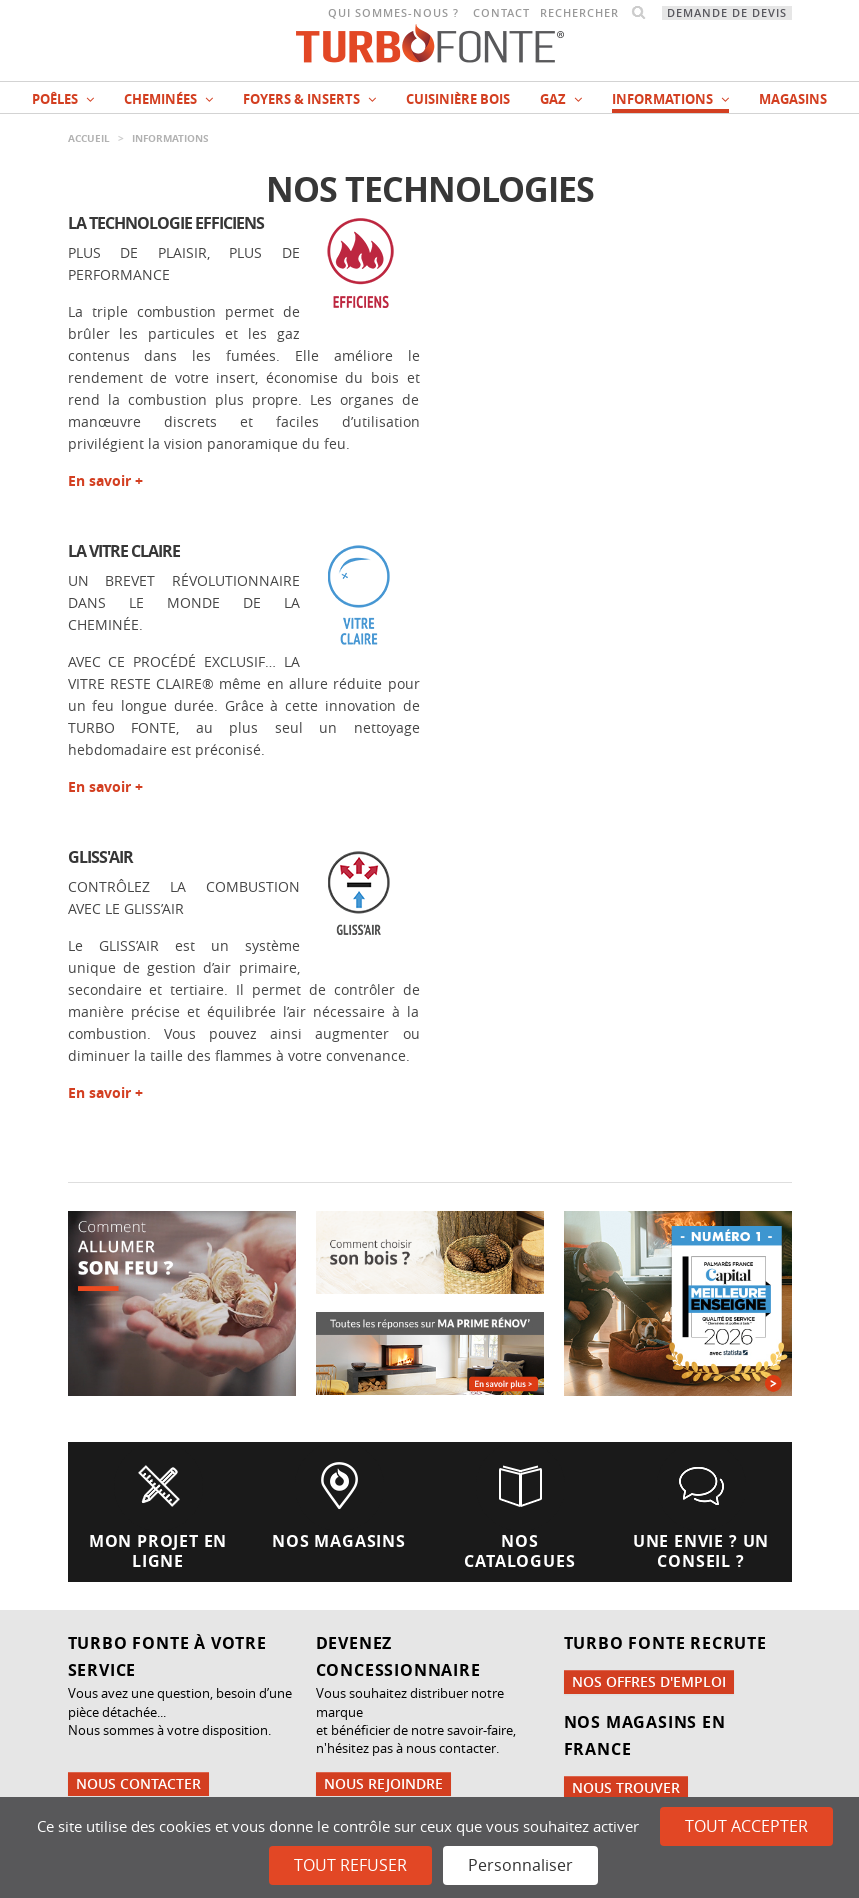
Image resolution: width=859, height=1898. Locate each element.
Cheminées (168, 99)
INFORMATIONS (670, 99)
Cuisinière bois (458, 99)
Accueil (89, 138)
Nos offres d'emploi (649, 1681)
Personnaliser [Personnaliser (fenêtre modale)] (520, 1865)
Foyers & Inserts (309, 99)
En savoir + (105, 480)
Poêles (63, 99)
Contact (501, 13)
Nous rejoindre (383, 1783)
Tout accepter (746, 1826)
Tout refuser (350, 1865)
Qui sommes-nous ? (393, 13)
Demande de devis (727, 13)
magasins (793, 99)
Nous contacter (138, 1783)
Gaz (561, 99)
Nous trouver (626, 1787)
